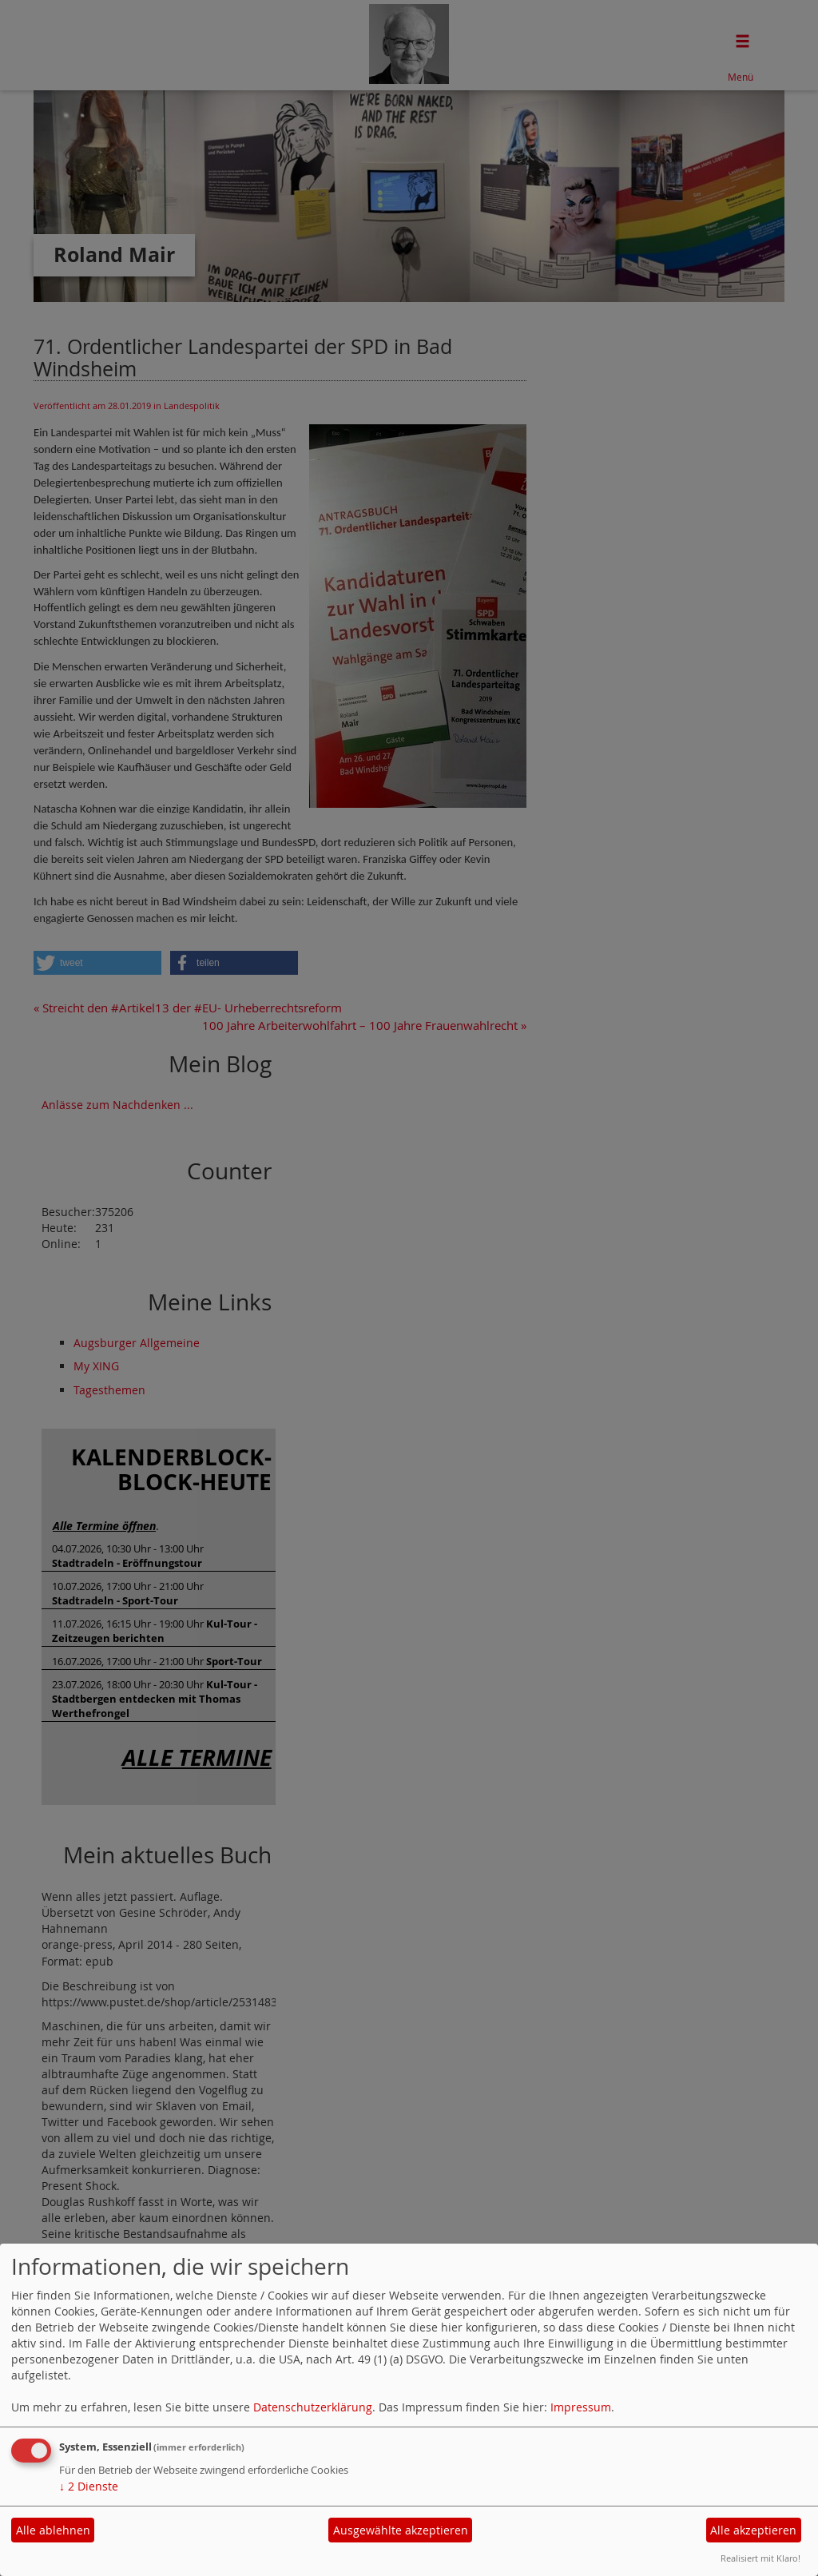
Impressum (580, 2407)
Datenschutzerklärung (312, 2407)
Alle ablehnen (53, 2530)
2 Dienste (88, 2486)
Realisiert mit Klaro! (760, 2558)
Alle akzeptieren (753, 2530)
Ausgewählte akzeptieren (400, 2530)
